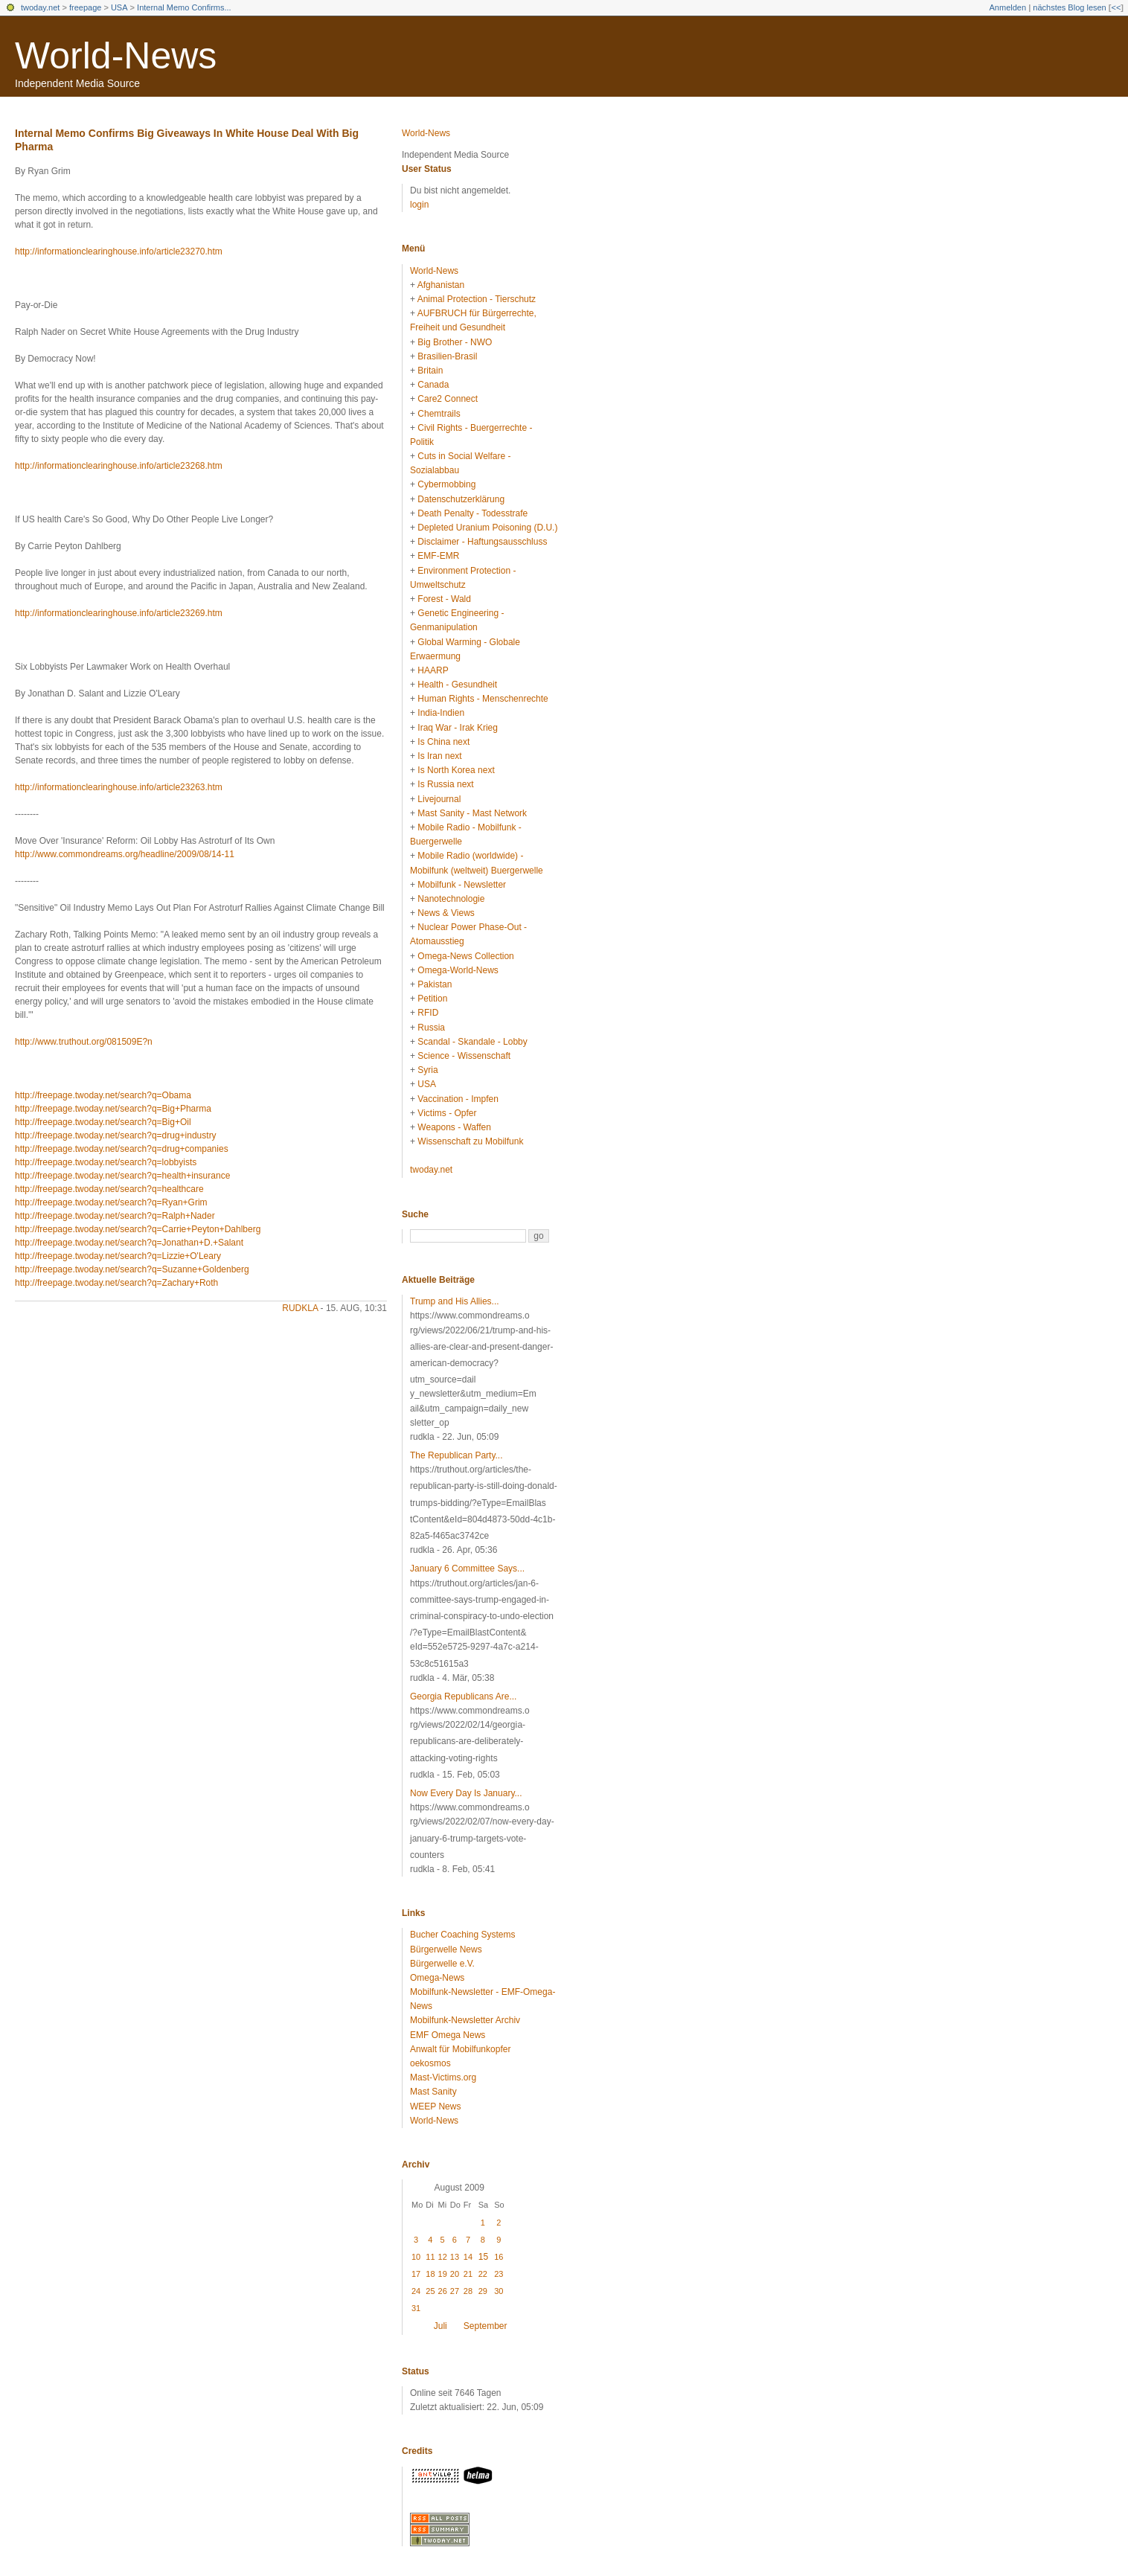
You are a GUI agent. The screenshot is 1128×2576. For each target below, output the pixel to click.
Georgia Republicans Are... (463, 1696)
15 (483, 2257)
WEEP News (435, 2106)
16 (498, 2256)
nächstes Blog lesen (1069, 7)
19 (442, 2273)
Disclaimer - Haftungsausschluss (482, 541)
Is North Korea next (455, 770)
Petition (432, 998)
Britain (430, 370)
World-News (116, 56)
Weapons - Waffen (454, 1127)
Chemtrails (438, 413)
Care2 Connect (447, 399)
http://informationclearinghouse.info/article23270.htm (118, 251)
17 (415, 2273)
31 (415, 2308)
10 (415, 2256)
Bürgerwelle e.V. (442, 1963)
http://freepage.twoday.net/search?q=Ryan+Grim (111, 1202)
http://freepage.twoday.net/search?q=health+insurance (122, 1175)
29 (482, 2291)
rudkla (300, 1308)
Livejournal (439, 799)
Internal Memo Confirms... (184, 7)
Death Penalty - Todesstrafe (472, 513)
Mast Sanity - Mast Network (472, 813)
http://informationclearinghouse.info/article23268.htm (118, 466)
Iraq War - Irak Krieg (457, 728)
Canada (433, 384)
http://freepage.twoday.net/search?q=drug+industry (116, 1135)
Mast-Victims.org (443, 2077)
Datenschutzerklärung (460, 499)
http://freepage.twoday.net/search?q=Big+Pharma (113, 1108)
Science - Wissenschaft (463, 1056)
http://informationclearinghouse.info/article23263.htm (118, 787)
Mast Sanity (433, 2091)
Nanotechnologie (450, 899)
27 (454, 2291)
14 (468, 2256)
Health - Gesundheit (457, 684)
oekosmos (430, 2063)
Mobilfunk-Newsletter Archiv (465, 2020)
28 (468, 2291)
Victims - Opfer (446, 1113)
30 (498, 2291)
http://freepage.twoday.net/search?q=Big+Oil (103, 1122)
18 (430, 2273)
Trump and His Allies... (454, 1301)
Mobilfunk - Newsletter (461, 885)
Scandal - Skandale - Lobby (472, 1042)
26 (442, 2291)
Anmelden (1008, 7)
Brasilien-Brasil (447, 356)
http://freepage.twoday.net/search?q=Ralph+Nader (115, 1216)
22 (482, 2273)
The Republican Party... (456, 1455)
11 (430, 2256)
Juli (440, 2326)
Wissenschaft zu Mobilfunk (470, 1141)
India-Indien (440, 713)
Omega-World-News (457, 970)
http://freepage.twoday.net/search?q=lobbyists (105, 1162)
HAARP (432, 670)
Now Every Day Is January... (466, 1793)
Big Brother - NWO (454, 342)
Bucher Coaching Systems (462, 1934)
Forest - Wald (444, 599)
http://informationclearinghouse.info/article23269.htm (118, 613)
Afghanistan (440, 285)
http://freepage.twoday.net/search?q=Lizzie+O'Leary (118, 1256)
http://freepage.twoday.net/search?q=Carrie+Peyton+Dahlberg (137, 1229)
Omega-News (437, 1978)
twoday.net (40, 7)
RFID (427, 1012)
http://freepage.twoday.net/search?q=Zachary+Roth (116, 1283)
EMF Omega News (447, 2035)
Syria (427, 1070)
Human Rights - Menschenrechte (482, 698)
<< (1116, 7)
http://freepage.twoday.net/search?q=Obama (103, 1095)
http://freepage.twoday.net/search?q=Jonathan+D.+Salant (129, 1242)
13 (454, 2256)
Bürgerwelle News (446, 1949)
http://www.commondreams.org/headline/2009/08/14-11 (124, 854)
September (485, 2326)
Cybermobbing (446, 484)
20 (454, 2273)
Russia (431, 1027)
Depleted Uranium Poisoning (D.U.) (487, 527)
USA (119, 7)
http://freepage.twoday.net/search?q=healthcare (109, 1189)
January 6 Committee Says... (467, 1568)
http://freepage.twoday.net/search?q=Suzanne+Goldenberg (132, 1269)
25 (430, 2291)
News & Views (445, 913)
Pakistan (434, 984)
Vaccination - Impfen (458, 1099)
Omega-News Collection (465, 956)
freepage (85, 7)
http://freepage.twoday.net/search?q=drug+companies (121, 1149)
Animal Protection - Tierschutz (476, 299)
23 (498, 2273)
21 (468, 2273)
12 (442, 2256)
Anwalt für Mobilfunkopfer (460, 2049)
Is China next (443, 742)
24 (415, 2291)
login (419, 204)
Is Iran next (439, 756)
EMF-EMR (438, 556)
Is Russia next (445, 784)
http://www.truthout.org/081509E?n (84, 1042)
